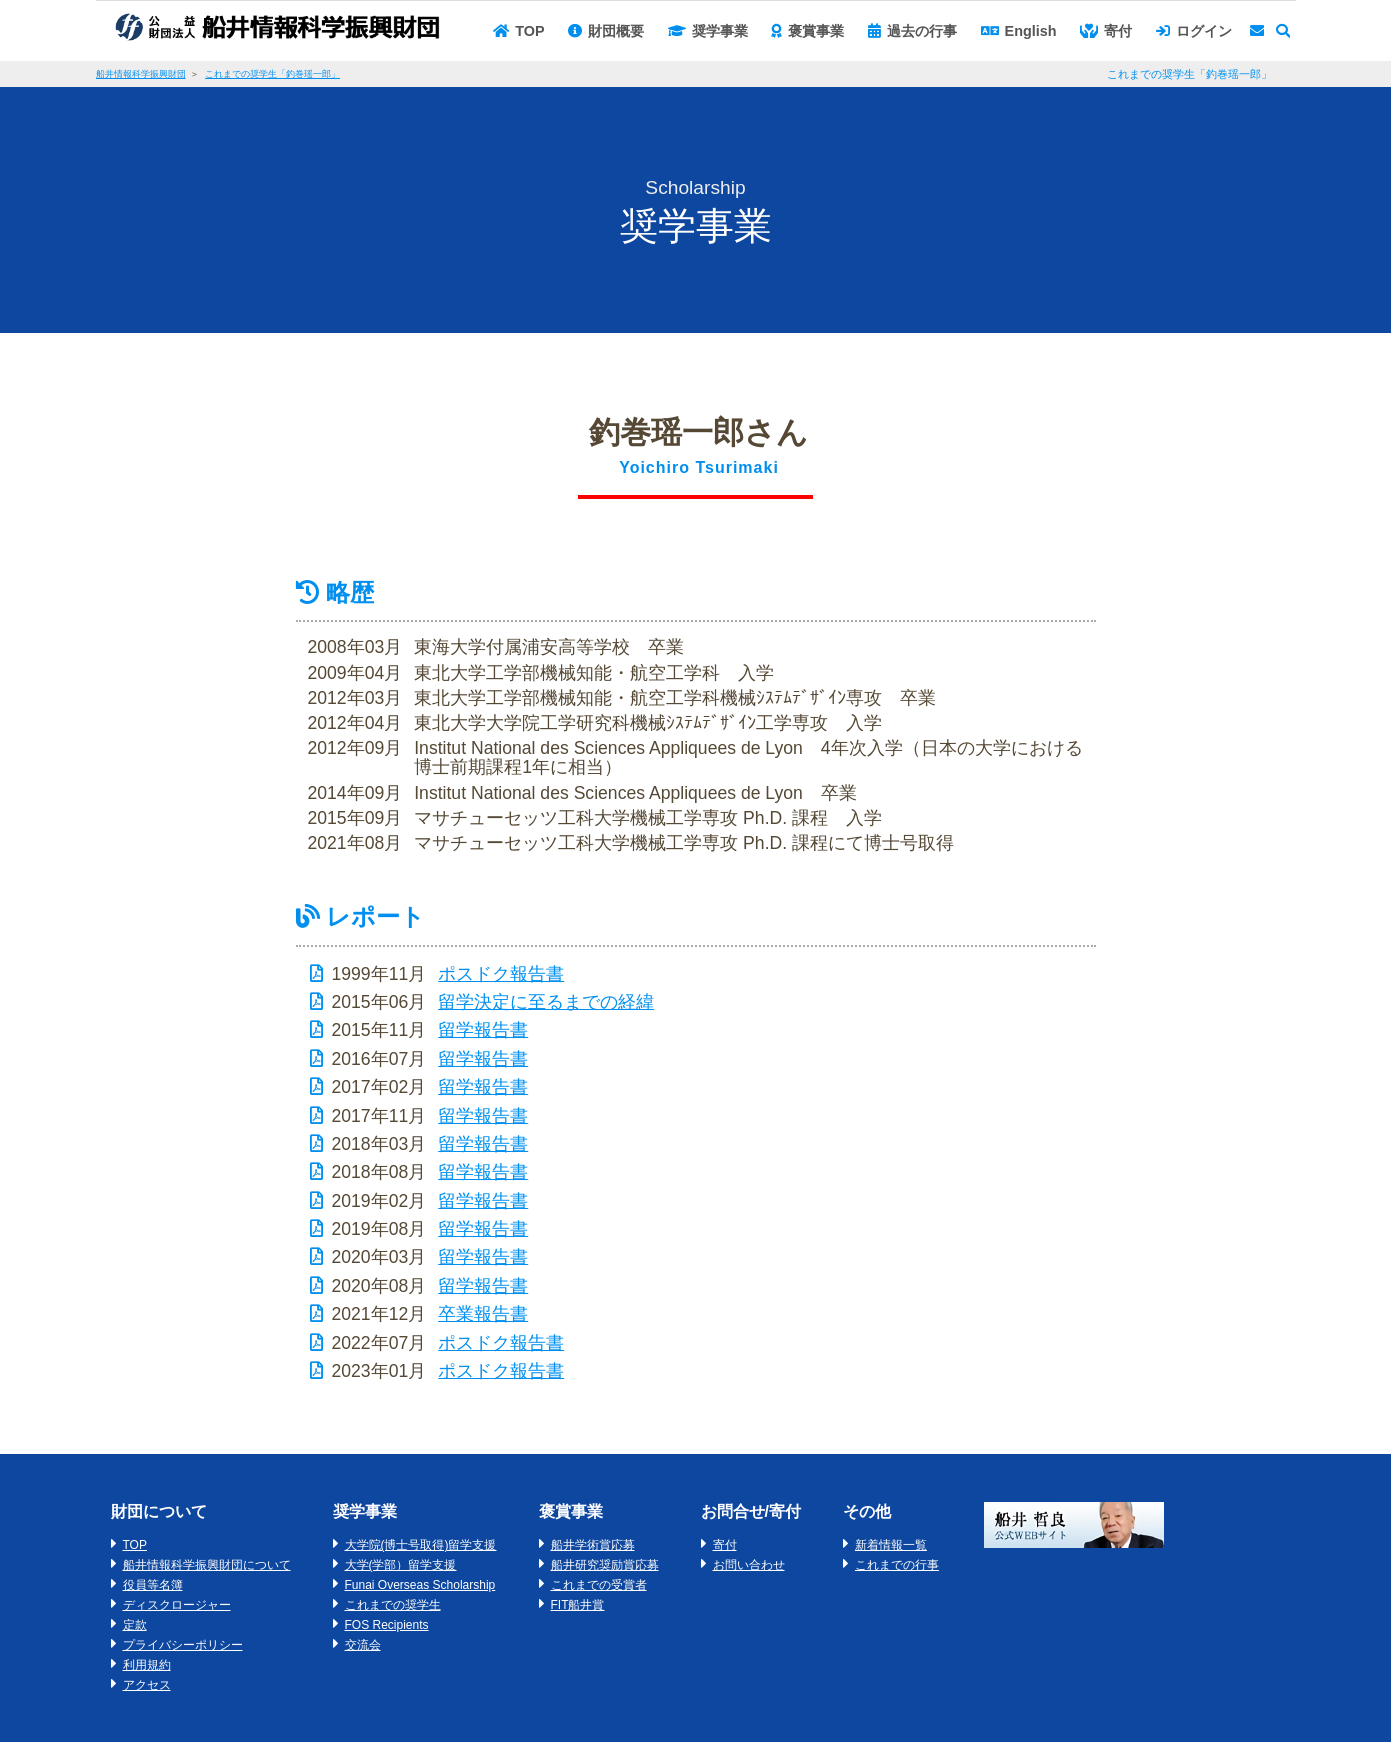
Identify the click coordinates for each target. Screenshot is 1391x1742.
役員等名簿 (153, 1585)
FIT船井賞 (578, 1605)
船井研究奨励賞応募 (605, 1565)
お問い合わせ (749, 1565)
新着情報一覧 (891, 1545)
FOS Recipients (387, 1625)
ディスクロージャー (177, 1605)
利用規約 (147, 1665)
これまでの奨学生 (393, 1605)
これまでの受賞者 (599, 1585)
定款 (135, 1625)
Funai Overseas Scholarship (420, 1585)
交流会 (363, 1645)
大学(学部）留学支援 (401, 1565)
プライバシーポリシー (183, 1645)
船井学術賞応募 (593, 1545)
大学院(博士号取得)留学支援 (421, 1545)
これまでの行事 (897, 1565)
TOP (135, 1545)
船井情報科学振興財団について (207, 1565)
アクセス (147, 1685)
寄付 (725, 1545)
